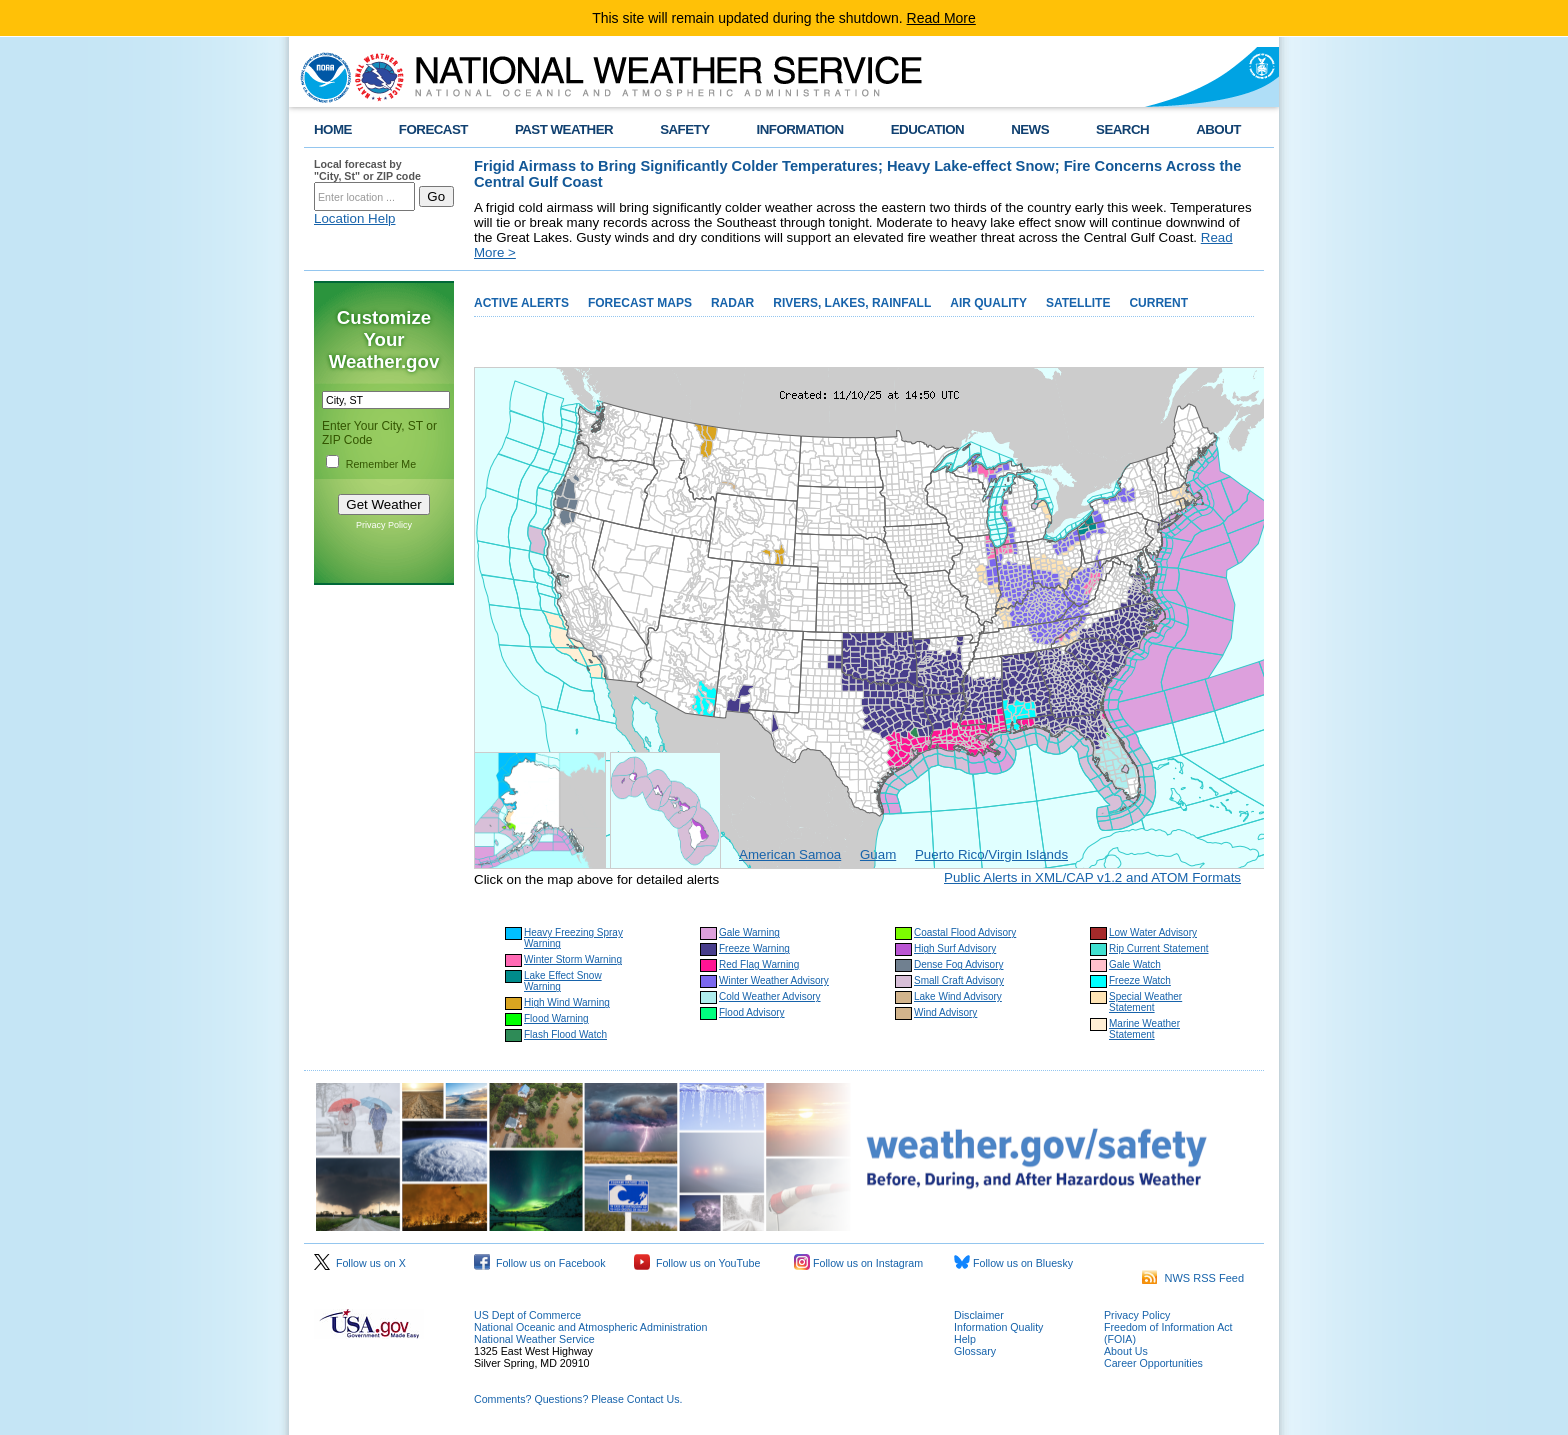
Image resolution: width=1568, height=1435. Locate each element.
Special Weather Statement (1145, 1002)
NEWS (1030, 129)
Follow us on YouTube (697, 1263)
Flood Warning (556, 1018)
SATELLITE (1078, 303)
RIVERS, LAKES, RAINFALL (852, 303)
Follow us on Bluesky (1013, 1263)
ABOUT (1218, 129)
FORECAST (433, 129)
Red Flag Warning (759, 964)
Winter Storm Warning (573, 959)
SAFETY (684, 129)
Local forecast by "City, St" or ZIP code (367, 170)
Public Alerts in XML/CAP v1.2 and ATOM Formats (1092, 877)
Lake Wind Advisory (958, 996)
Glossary (975, 1351)
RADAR (732, 303)
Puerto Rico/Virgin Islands (991, 854)
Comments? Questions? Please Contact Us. (578, 1399)
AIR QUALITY (988, 303)
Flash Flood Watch (565, 1034)
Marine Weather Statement (1144, 1029)
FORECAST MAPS (640, 303)
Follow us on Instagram (858, 1263)
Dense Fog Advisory (959, 964)
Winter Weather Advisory (774, 980)
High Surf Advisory (955, 948)
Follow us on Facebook (540, 1263)
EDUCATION (927, 129)
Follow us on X (360, 1263)
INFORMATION (800, 129)
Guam (878, 854)
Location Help (355, 218)
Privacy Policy (384, 525)
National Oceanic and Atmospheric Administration (590, 1327)
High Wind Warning (567, 1002)
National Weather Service (534, 1339)
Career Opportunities (1153, 1363)
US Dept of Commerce (527, 1315)
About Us (1126, 1351)
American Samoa (790, 854)
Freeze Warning (754, 948)
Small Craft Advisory (959, 980)
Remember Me (381, 464)
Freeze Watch (1140, 980)
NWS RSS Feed (1193, 1278)
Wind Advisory (945, 1012)
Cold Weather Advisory (770, 996)
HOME (333, 129)
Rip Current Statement (1159, 948)
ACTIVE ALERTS (521, 303)
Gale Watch (1135, 964)
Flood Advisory (752, 1012)
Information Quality (998, 1327)
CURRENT (1158, 303)
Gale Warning (749, 932)
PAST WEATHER (564, 129)
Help (965, 1339)
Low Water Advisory (1153, 932)
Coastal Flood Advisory (965, 932)
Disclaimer (979, 1315)
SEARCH (1122, 129)
